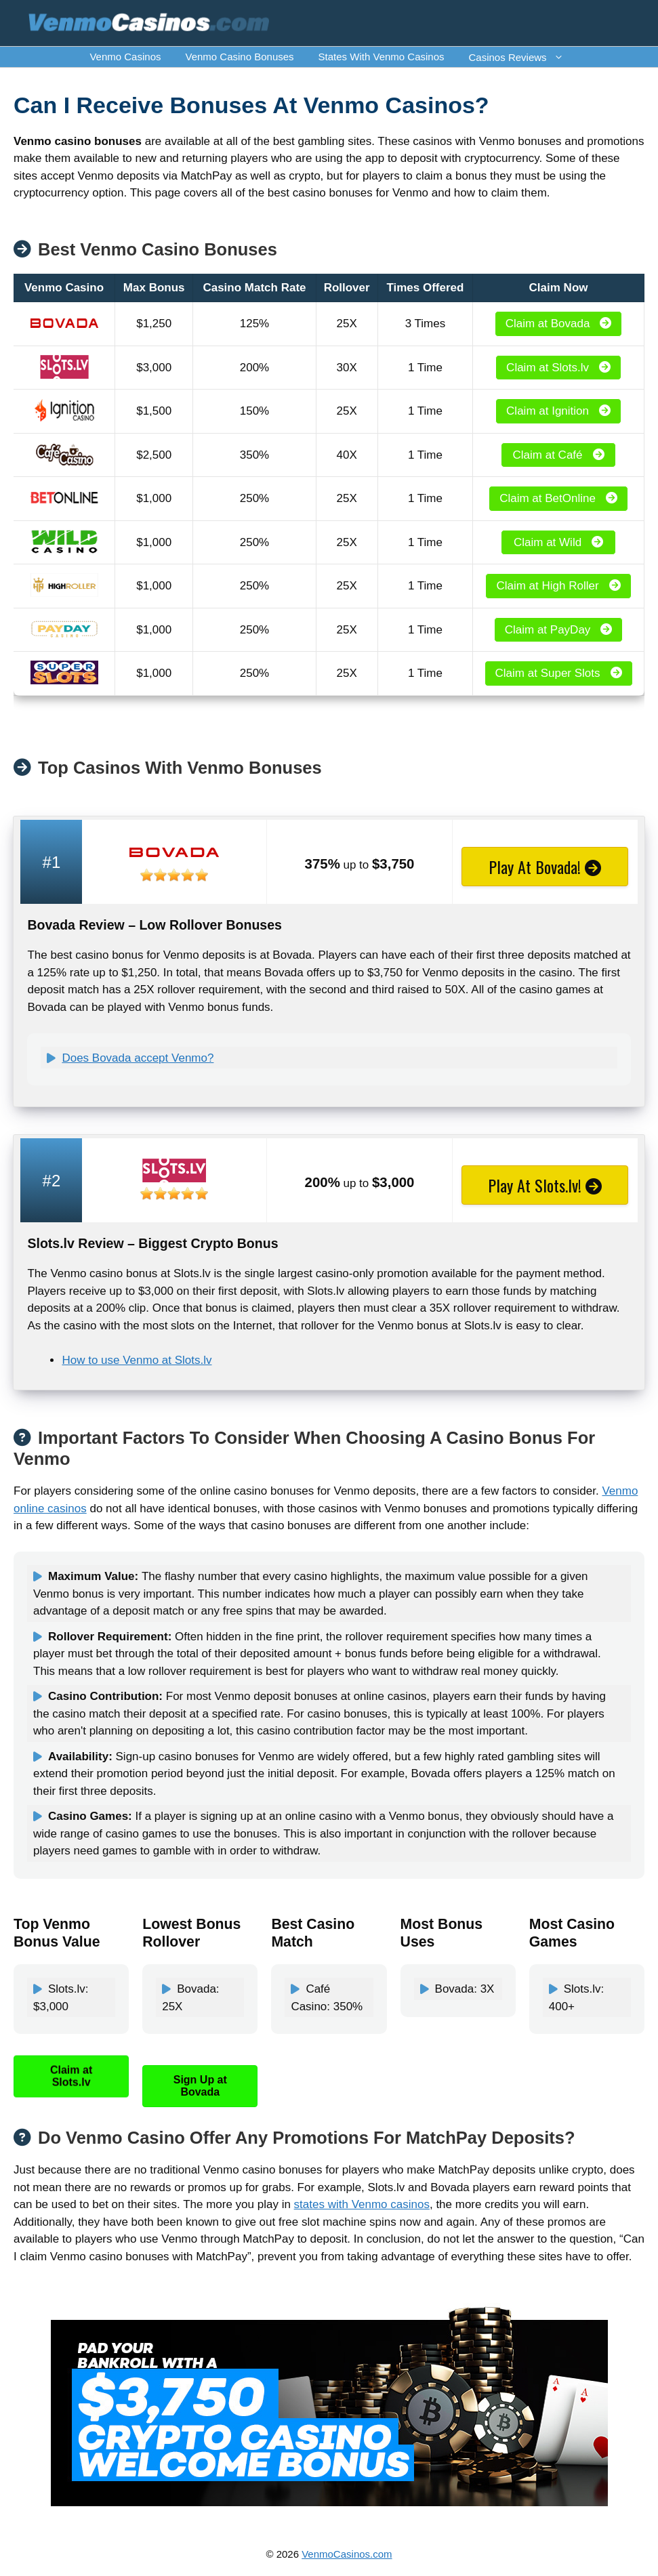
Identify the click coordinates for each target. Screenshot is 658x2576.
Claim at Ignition (558, 410)
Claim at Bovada (559, 323)
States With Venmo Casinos (381, 56)
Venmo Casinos (125, 56)
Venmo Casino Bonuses (239, 56)
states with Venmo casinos (362, 2204)
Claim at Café (558, 455)
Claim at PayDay (559, 629)
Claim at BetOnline (558, 498)
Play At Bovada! (545, 866)
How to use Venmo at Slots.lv (136, 1360)
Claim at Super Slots (558, 673)
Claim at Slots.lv (558, 367)
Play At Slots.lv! (545, 1185)
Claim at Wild (558, 542)
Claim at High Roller (558, 585)
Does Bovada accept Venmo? (137, 1058)
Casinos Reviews (523, 57)
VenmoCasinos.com (347, 2554)
